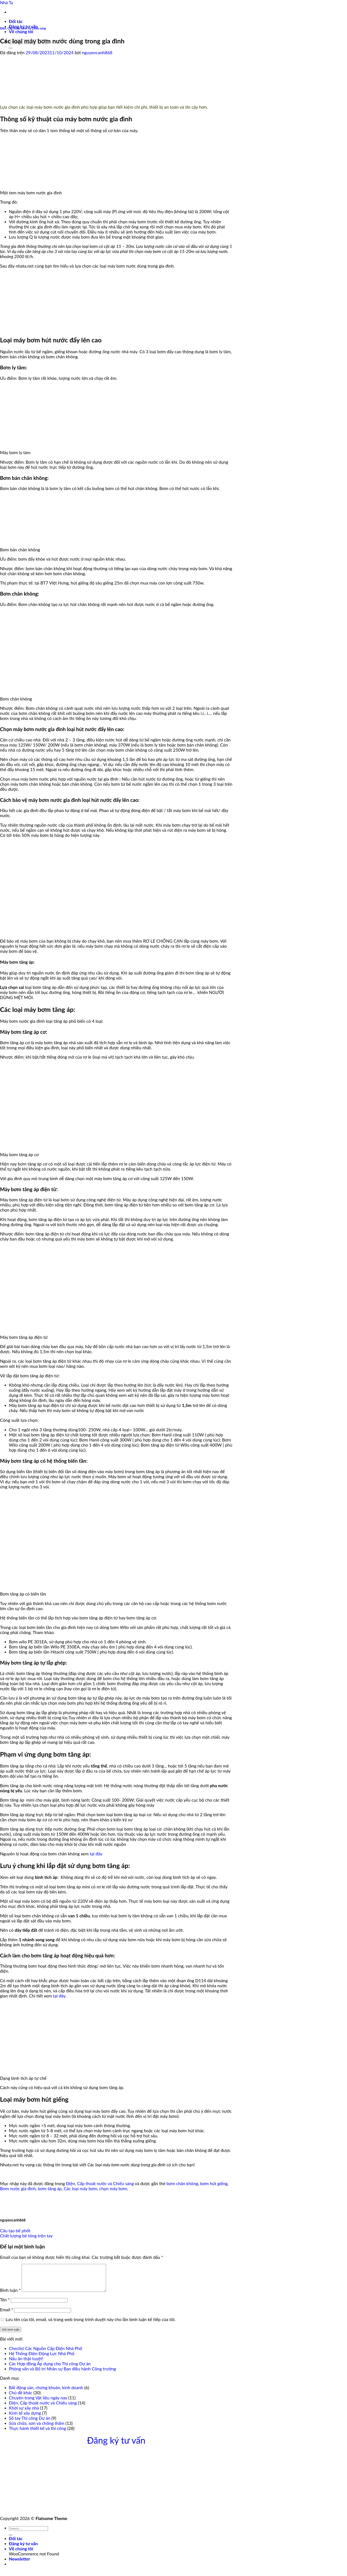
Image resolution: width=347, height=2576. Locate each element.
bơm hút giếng (213, 2183)
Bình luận (10, 2295)
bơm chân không (182, 2183)
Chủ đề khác (20, 2397)
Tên (5, 2305)
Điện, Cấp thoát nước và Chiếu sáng (23, 28)
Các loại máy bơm (80, 2188)
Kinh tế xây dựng (25, 2418)
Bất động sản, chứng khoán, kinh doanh (46, 2392)
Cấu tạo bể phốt (15, 2230)
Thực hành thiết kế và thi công (37, 2433)
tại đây (96, 1853)
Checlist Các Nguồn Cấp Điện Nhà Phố (45, 2353)
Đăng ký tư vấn (116, 2445)
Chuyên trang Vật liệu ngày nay (38, 2403)
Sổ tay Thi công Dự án (29, 2423)
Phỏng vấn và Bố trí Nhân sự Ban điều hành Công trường (62, 2374)
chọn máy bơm (113, 2188)
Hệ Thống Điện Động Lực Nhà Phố (41, 2358)
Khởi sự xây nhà (24, 2413)
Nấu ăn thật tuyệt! (26, 2363)
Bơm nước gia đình (18, 2188)
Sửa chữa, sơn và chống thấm (36, 2428)
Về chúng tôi (21, 31)
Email (6, 2314)
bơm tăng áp (50, 2188)
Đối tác (16, 21)
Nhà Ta (6, 2)
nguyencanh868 (97, 52)
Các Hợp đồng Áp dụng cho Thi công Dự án (50, 2368)
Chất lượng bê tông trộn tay (26, 2235)
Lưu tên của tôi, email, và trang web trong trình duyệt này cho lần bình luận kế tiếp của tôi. (90, 2324)
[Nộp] (10, 48)
